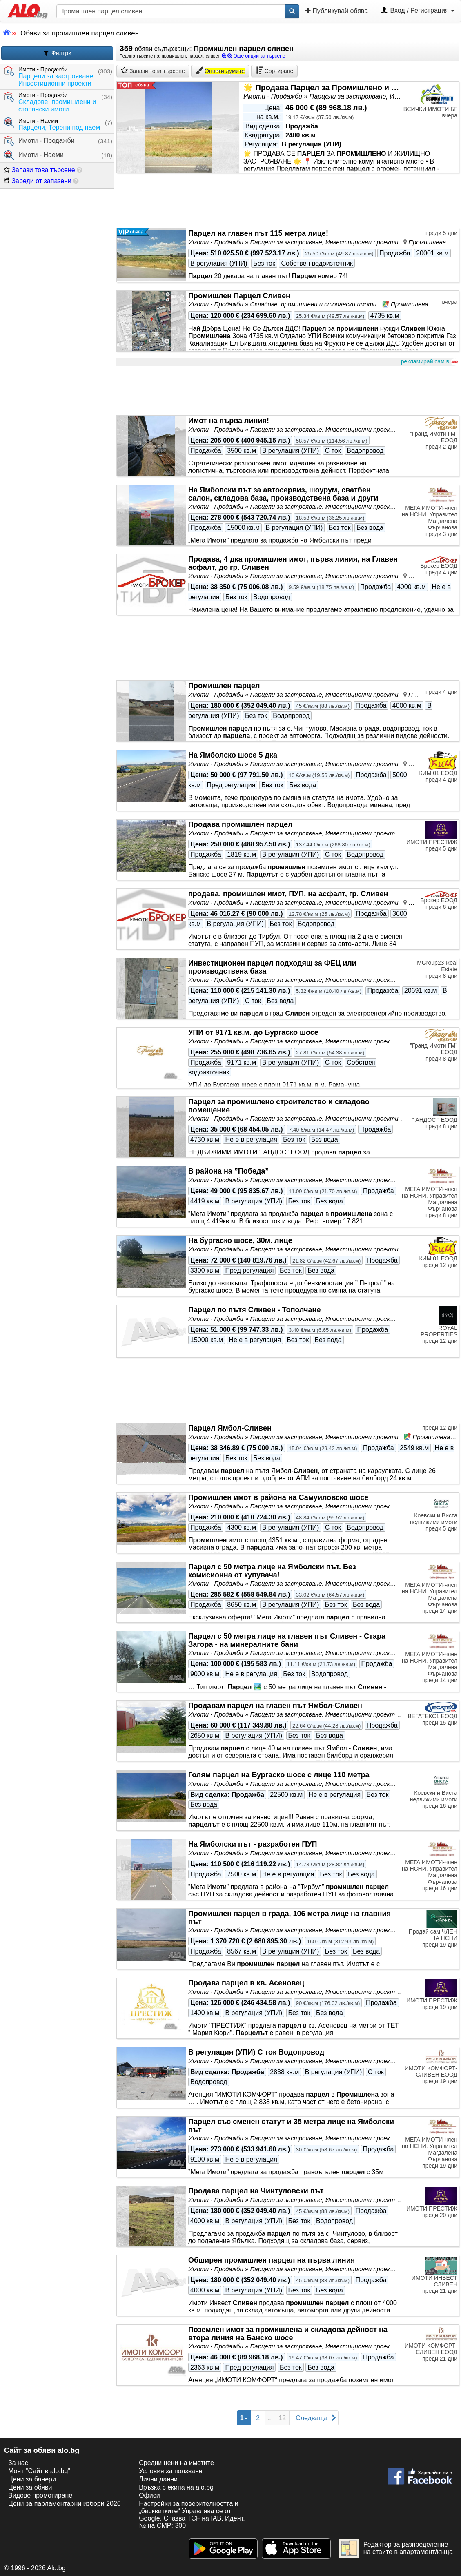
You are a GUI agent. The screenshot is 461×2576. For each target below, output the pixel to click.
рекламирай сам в (428, 361)
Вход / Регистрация (417, 11)
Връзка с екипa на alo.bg (176, 2487)
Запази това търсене (39, 169)
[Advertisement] (287, 391)
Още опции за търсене (253, 56)
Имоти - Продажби (39, 141)
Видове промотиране (40, 2495)
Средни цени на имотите (176, 2462)
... (270, 2417)
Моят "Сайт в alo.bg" (39, 2470)
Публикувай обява (336, 11)
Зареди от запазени (37, 180)
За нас (18, 2462)
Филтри (57, 53)
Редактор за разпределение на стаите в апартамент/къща (396, 2548)
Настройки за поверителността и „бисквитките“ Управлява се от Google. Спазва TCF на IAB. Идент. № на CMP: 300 (192, 2514)
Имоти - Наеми (34, 155)
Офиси (149, 2495)
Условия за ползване (171, 2470)
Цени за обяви (30, 2487)
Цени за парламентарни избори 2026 (64, 2503)
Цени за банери (32, 2479)
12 (282, 2417)
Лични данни (158, 2479)
